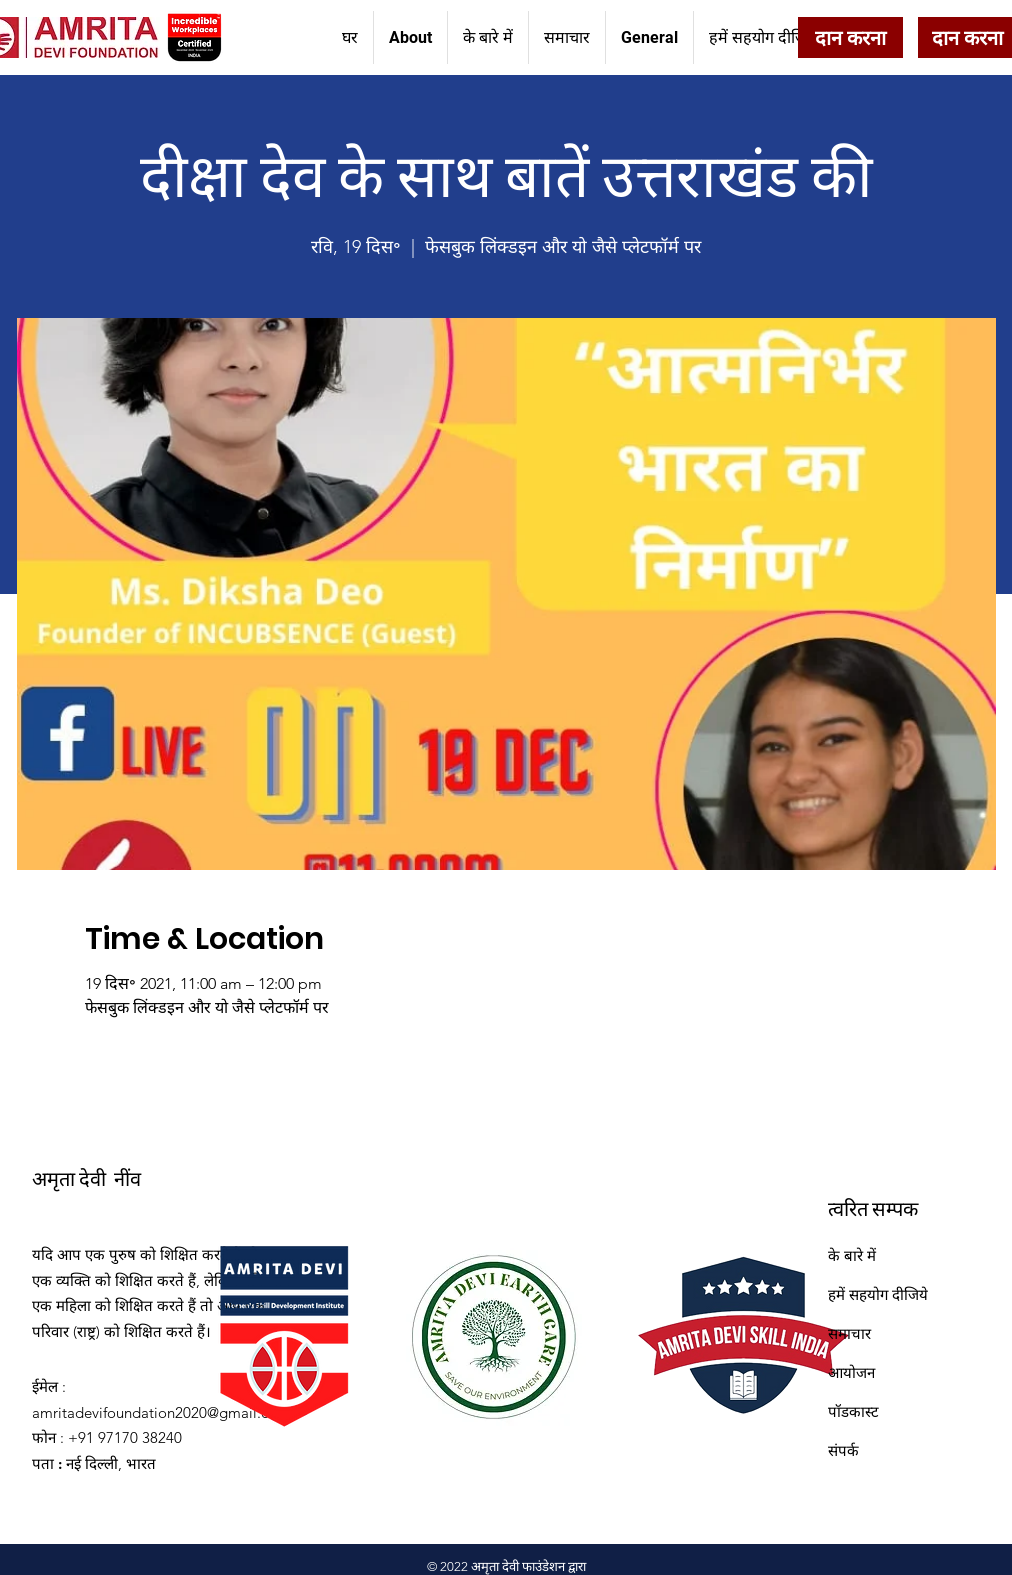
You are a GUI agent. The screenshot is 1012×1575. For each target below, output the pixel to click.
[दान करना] (850, 37)
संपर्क (843, 1450)
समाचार (849, 1333)
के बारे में (852, 1255)
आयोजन (851, 1372)
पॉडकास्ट (853, 1411)
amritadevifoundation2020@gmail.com (161, 1412)
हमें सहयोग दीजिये (878, 1294)
